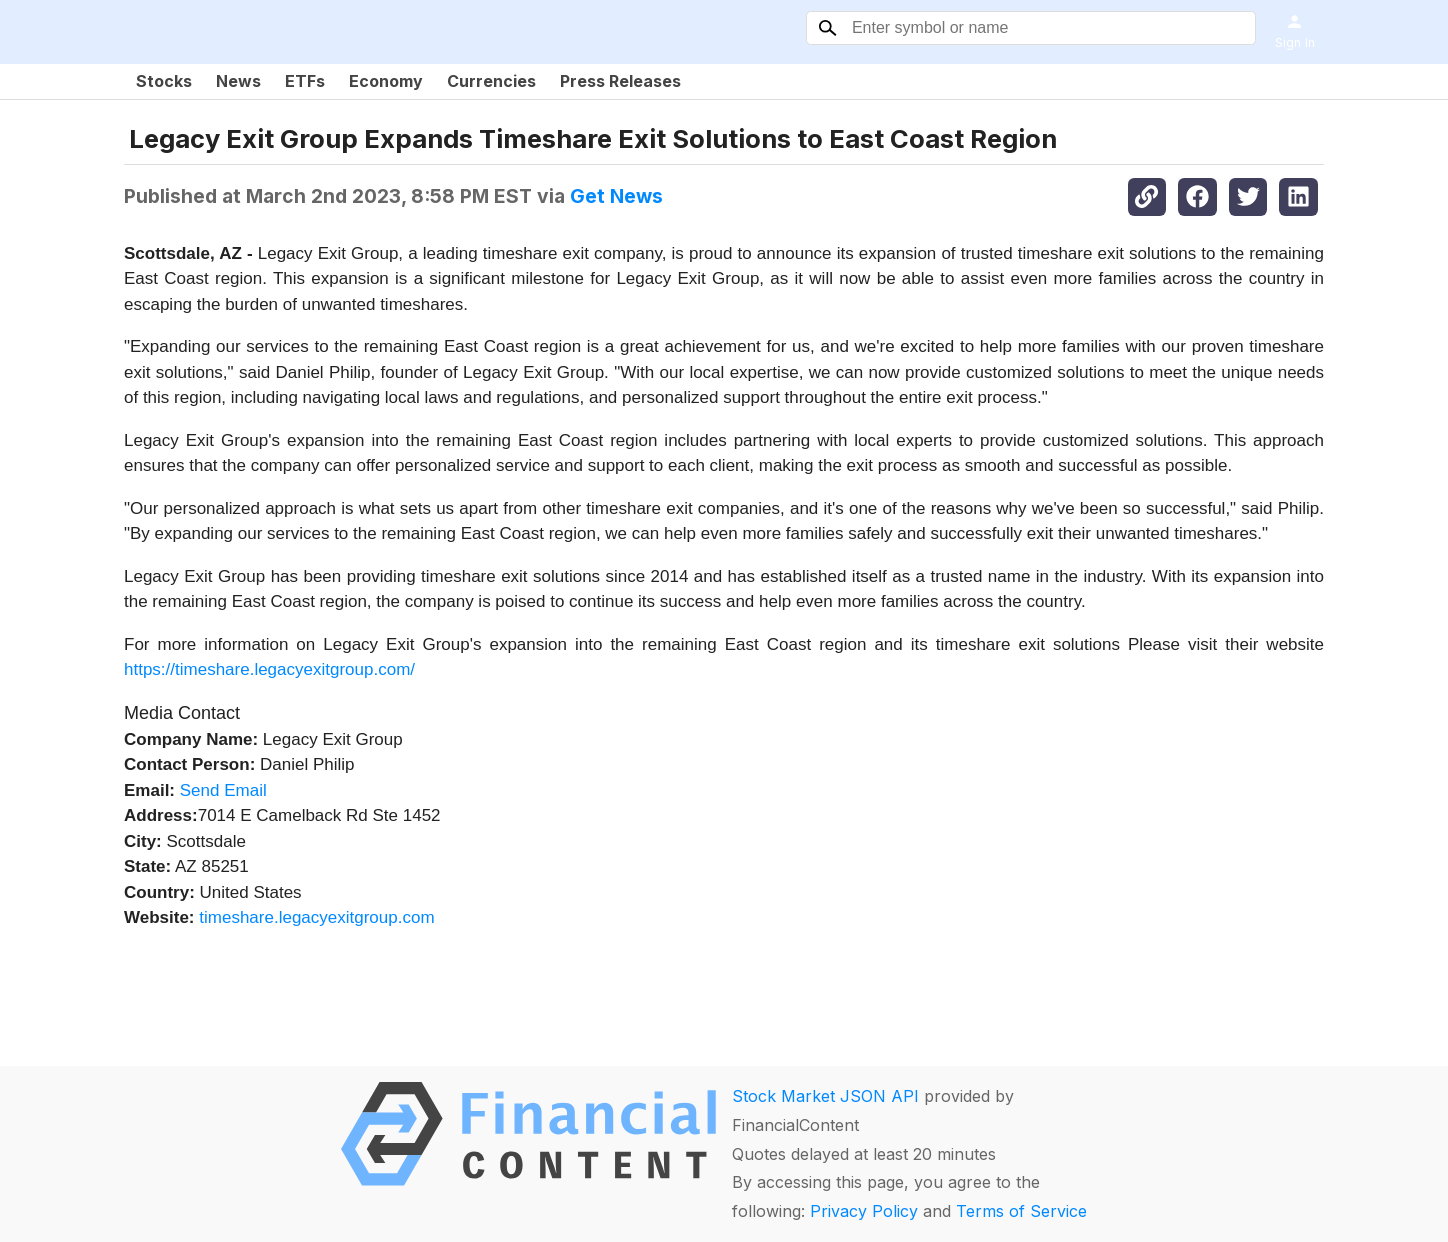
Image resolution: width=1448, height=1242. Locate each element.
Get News (616, 196)
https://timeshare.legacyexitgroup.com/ (269, 669)
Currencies (491, 81)
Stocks (164, 81)
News (238, 81)
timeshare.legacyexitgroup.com (316, 917)
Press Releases (620, 81)
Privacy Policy (864, 1211)
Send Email (223, 790)
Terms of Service (1021, 1211)
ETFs (305, 81)
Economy (386, 81)
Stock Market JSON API (825, 1096)
